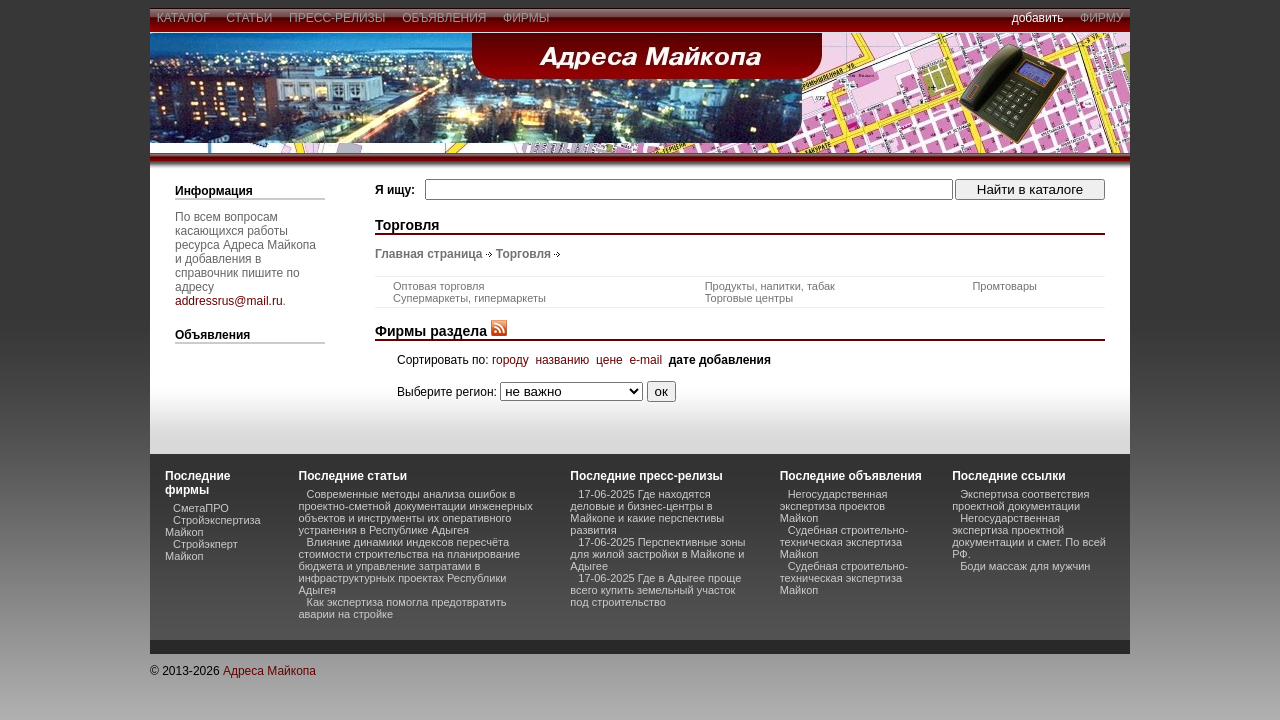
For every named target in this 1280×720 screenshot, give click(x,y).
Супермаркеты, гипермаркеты (469, 298)
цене (609, 360)
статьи (249, 18)
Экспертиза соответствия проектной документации (1020, 500)
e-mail (645, 360)
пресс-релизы (337, 18)
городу (510, 360)
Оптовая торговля (438, 286)
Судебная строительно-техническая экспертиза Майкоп (844, 542)
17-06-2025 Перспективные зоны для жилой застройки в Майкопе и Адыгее (657, 554)
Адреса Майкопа (269, 671)
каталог (183, 18)
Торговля (523, 254)
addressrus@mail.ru (229, 301)
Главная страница (429, 254)
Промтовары (1004, 286)
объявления (444, 18)
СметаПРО (201, 508)
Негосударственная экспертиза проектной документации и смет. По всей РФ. (1029, 536)
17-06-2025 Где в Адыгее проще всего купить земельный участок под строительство (655, 590)
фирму (1101, 18)
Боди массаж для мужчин (1025, 566)
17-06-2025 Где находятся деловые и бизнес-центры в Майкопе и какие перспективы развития (647, 512)
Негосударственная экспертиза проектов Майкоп (834, 506)
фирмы (526, 18)
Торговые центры (749, 298)
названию (562, 360)
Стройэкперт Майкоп (201, 550)
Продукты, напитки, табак (770, 286)
